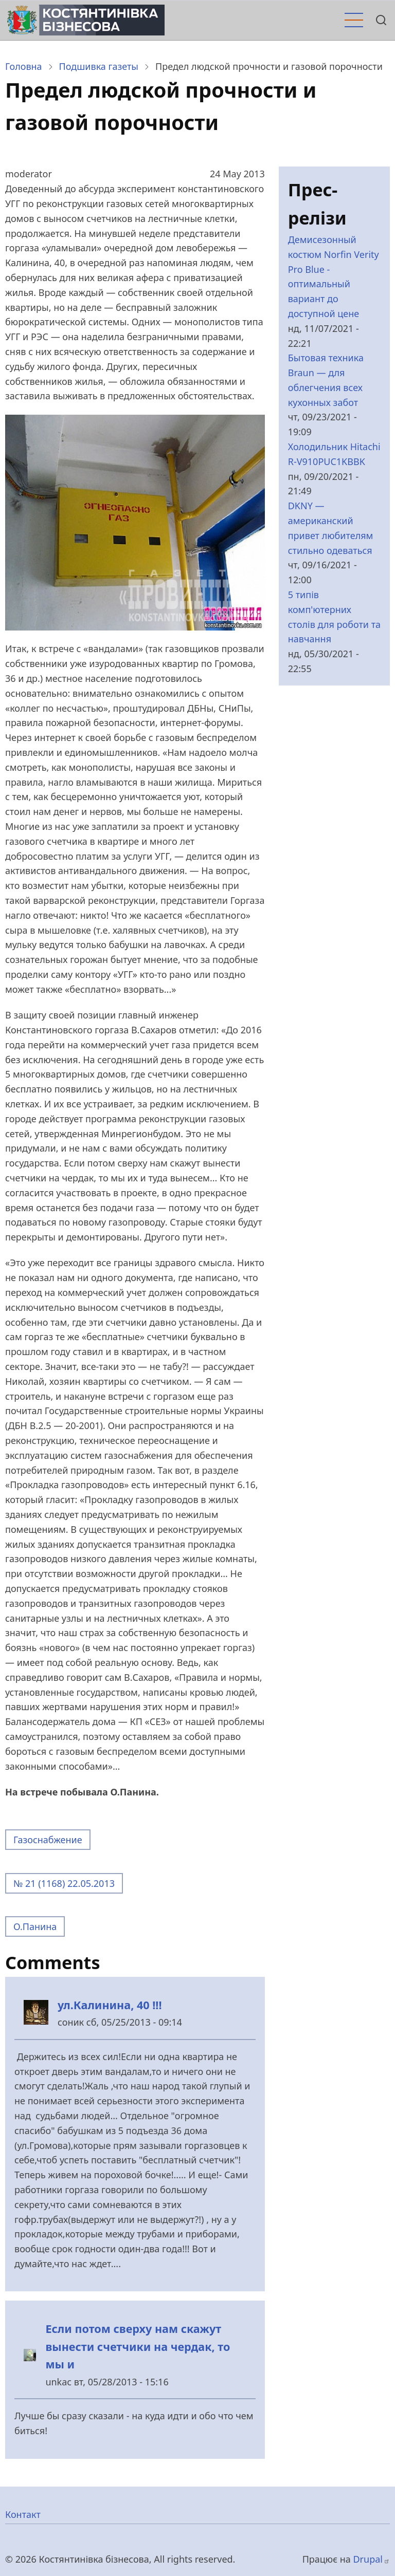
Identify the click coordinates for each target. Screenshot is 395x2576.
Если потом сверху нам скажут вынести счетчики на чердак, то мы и (137, 2346)
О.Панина (35, 1926)
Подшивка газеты (98, 66)
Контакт (23, 2514)
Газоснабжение (47, 1839)
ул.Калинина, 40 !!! (110, 2004)
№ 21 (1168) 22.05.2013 (64, 1883)
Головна (23, 66)
